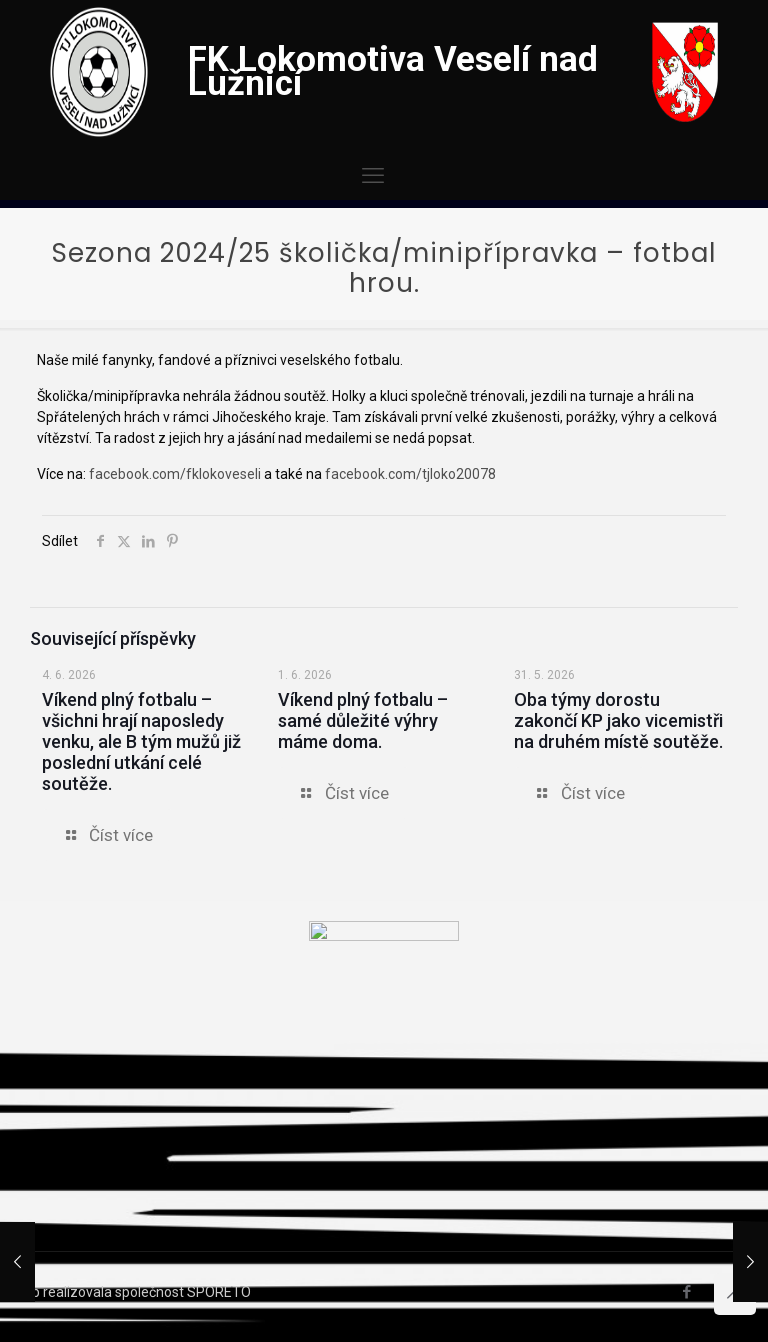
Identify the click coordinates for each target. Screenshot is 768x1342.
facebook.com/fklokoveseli (175, 474)
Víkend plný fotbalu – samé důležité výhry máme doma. (363, 720)
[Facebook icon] (686, 1292)
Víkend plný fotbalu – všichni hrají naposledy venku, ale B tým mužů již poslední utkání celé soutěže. (141, 741)
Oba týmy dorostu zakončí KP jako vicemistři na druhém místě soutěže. (618, 720)
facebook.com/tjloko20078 (410, 474)
